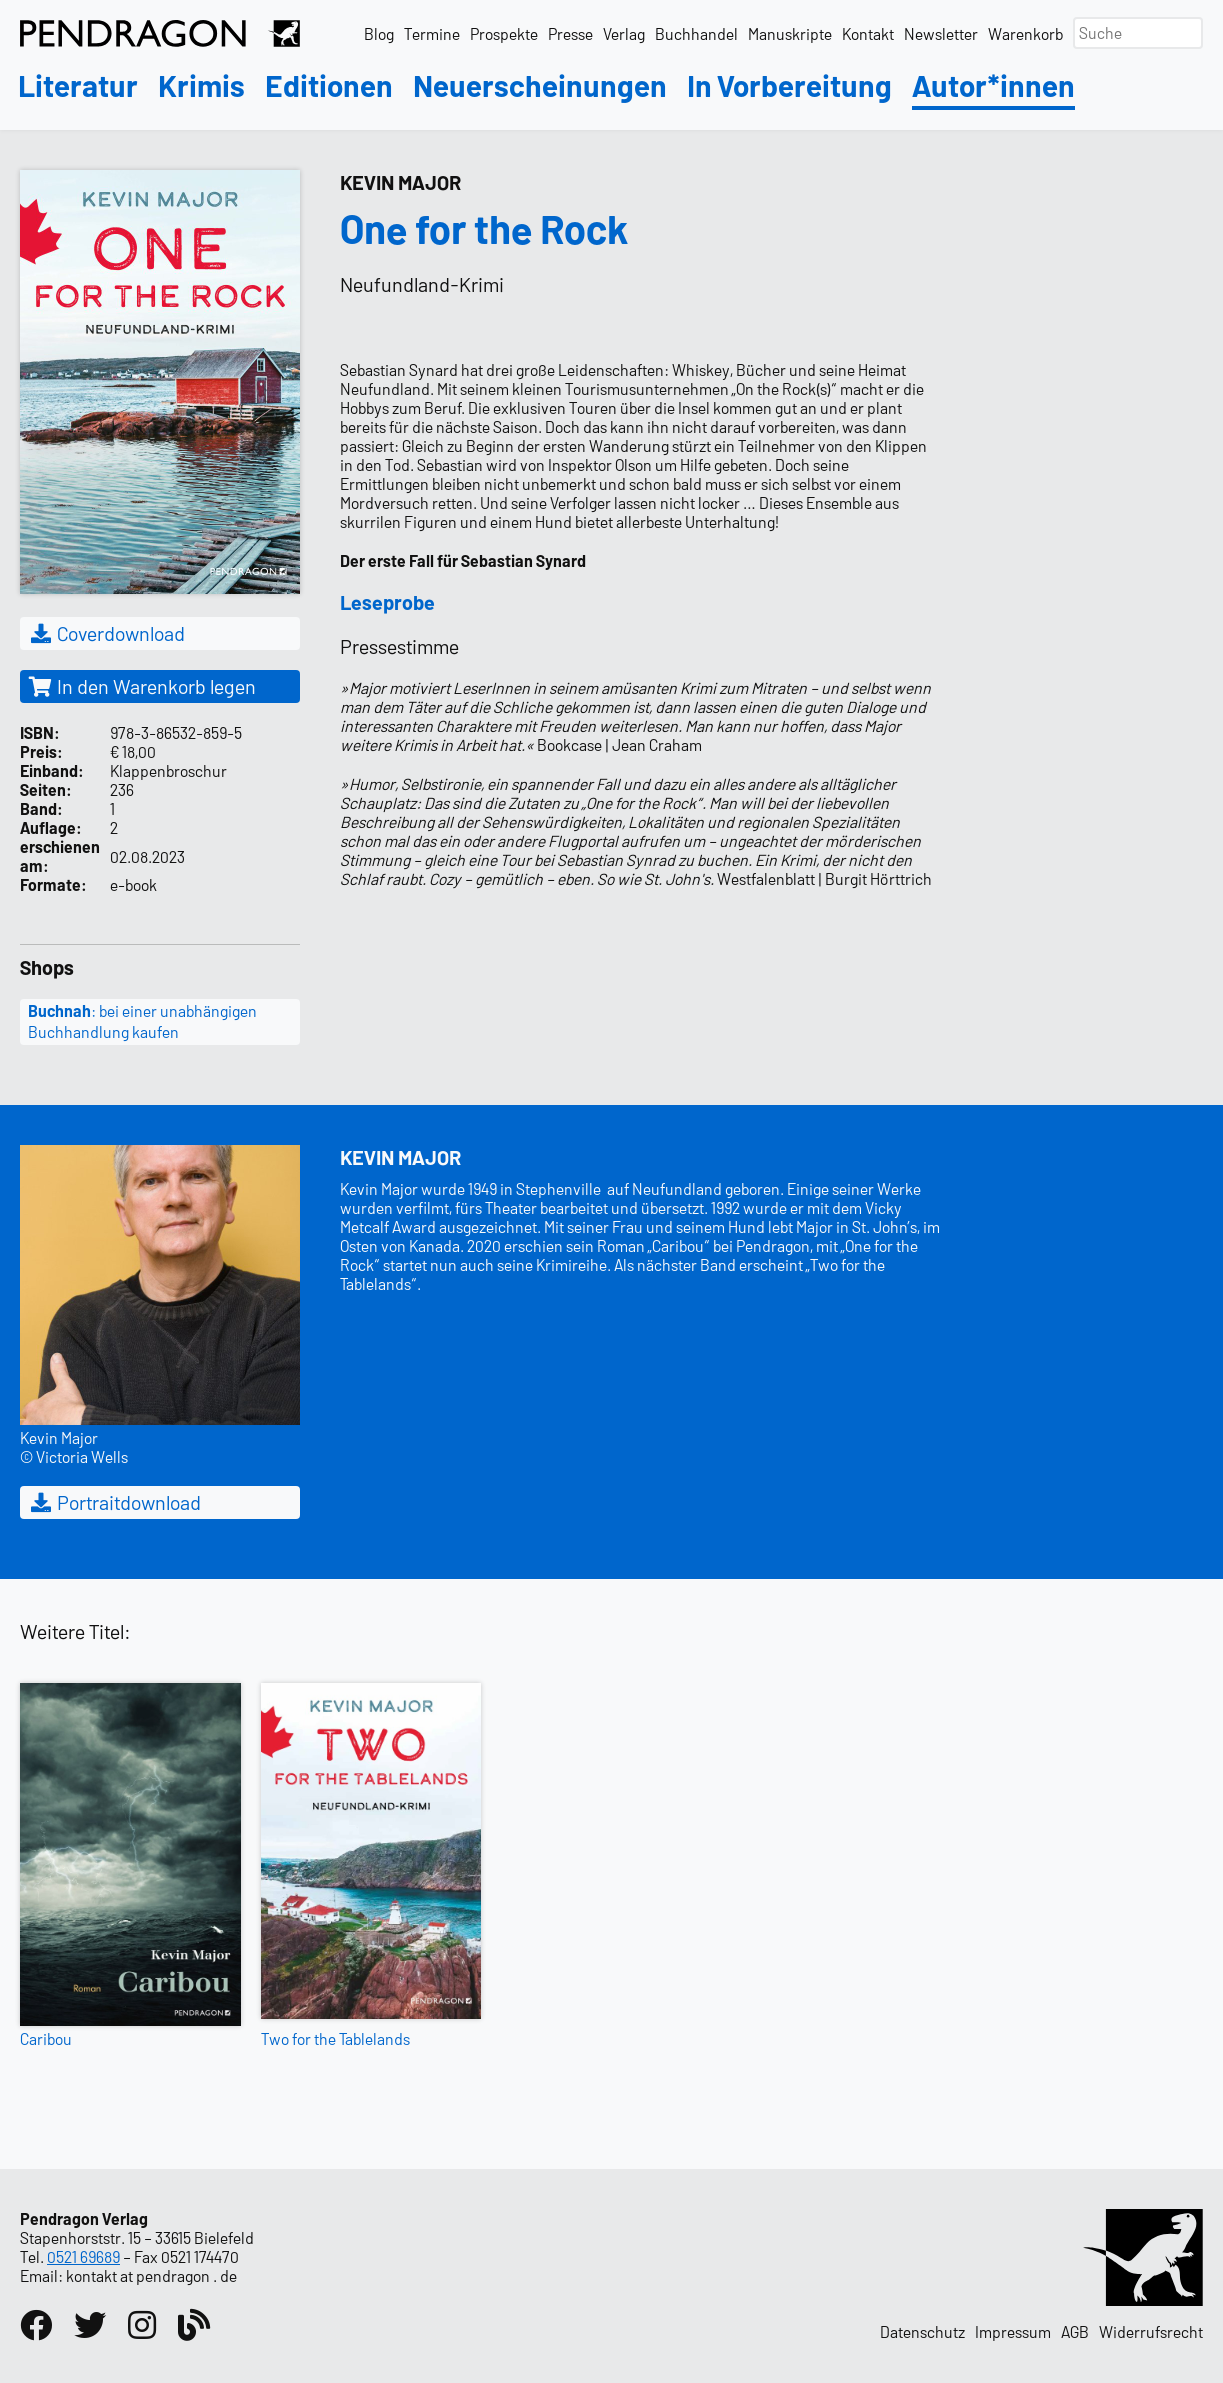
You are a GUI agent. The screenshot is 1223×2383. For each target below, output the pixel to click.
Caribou (46, 2038)
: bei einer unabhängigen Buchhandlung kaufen (142, 1021)
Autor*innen (993, 86)
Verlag (624, 33)
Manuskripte (790, 33)
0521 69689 (83, 2256)
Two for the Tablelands (335, 2038)
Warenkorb (1025, 33)
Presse (570, 33)
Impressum (1013, 2331)
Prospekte (504, 33)
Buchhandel (696, 33)
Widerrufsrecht (1151, 2331)
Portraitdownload (114, 1502)
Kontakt (868, 33)
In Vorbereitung (789, 86)
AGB (1075, 2331)
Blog (379, 33)
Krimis (201, 86)
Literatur (78, 86)
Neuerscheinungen (540, 86)
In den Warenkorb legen (142, 686)
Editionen (329, 86)
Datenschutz (922, 2331)
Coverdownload (106, 633)
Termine (432, 33)
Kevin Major (400, 182)
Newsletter (941, 33)
